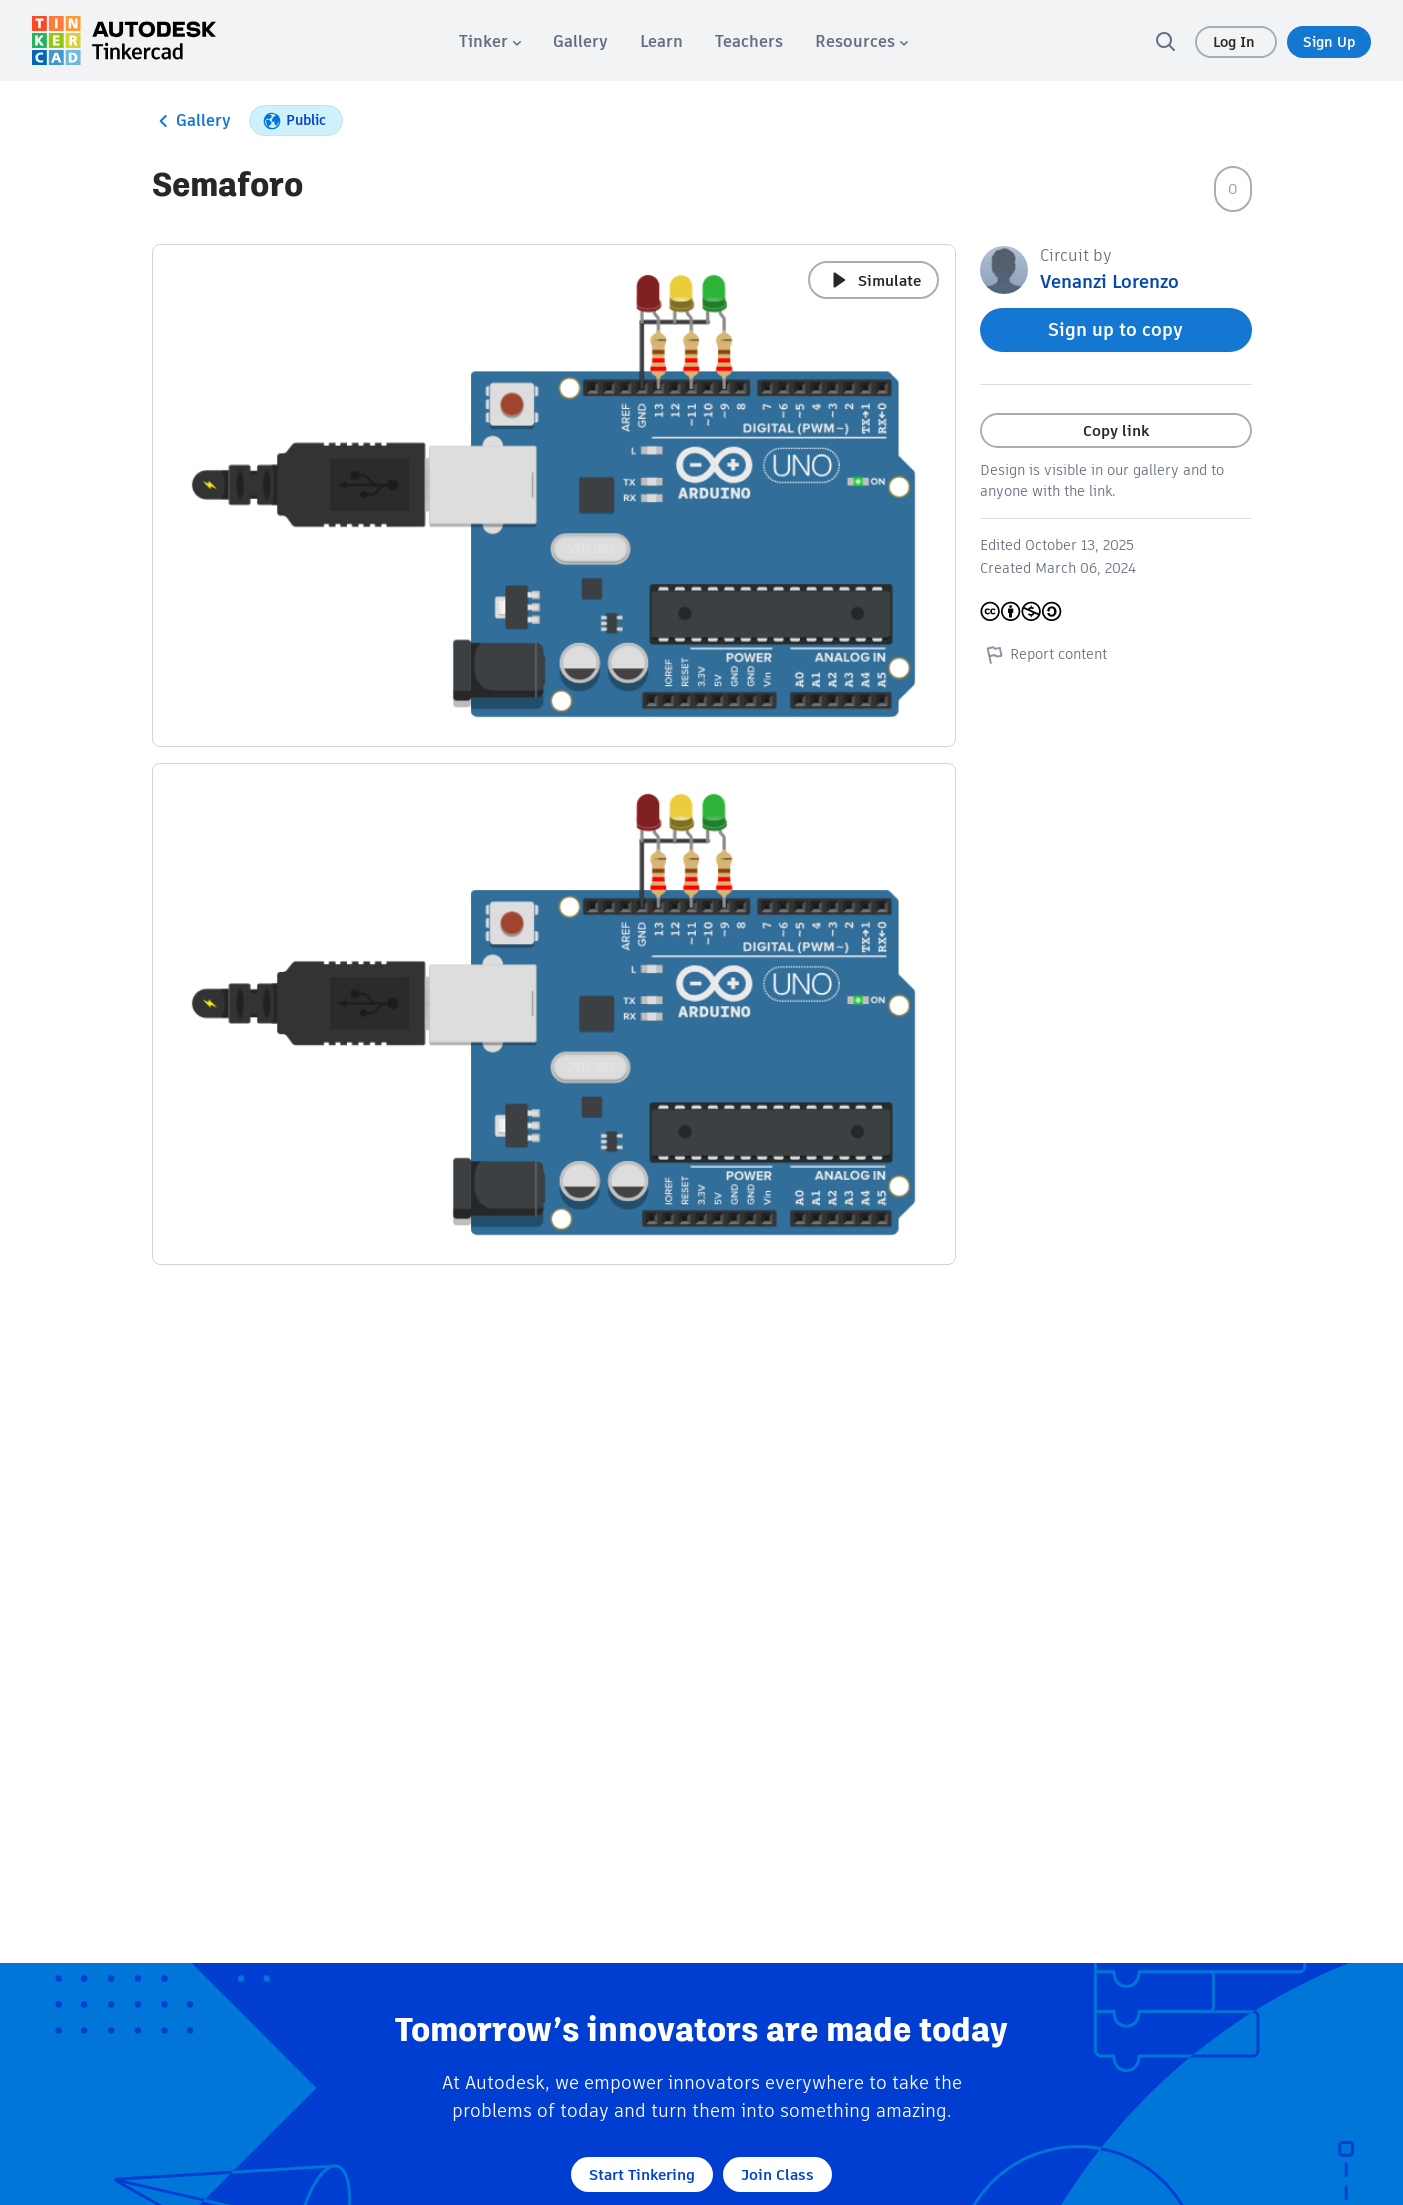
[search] (1165, 41)
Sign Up (1329, 42)
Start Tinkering (642, 2174)
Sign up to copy (1115, 329)
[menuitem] (490, 41)
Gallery (191, 121)
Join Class (777, 2174)
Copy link (1116, 430)
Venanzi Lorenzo (1109, 281)
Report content (1043, 654)
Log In (1236, 42)
